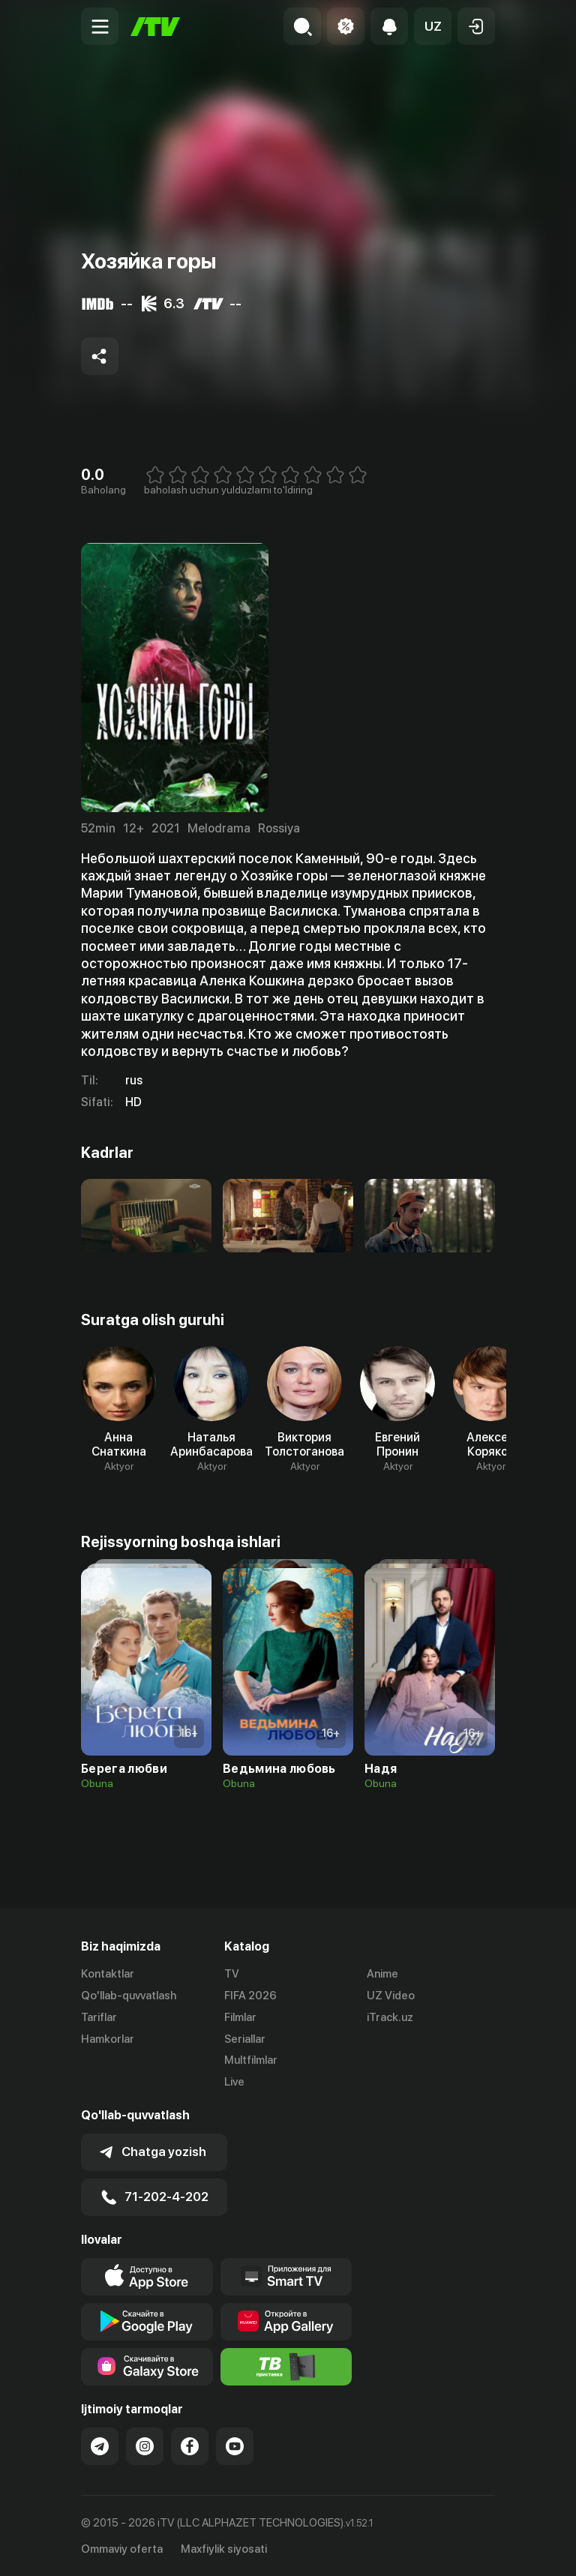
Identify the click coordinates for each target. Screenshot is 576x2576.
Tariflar (99, 2017)
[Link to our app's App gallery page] (286, 2322)
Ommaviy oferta (122, 2549)
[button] (433, 26)
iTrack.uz (390, 2017)
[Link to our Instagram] (145, 2446)
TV (231, 1974)
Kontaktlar (107, 1974)
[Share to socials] (99, 356)
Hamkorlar (107, 2039)
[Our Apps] (286, 2277)
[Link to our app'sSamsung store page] (147, 2367)
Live (234, 2082)
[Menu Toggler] (99, 26)
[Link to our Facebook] (189, 2446)
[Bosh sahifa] (155, 26)
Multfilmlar (251, 2060)
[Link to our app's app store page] (147, 2277)
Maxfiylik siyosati (224, 2549)
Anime (382, 1974)
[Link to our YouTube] (235, 2446)
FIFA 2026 (250, 1995)
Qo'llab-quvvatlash (128, 1995)
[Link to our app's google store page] (147, 2322)
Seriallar (245, 2039)
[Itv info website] (286, 2367)
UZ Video (391, 1995)
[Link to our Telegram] (99, 2446)
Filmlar (240, 2017)
